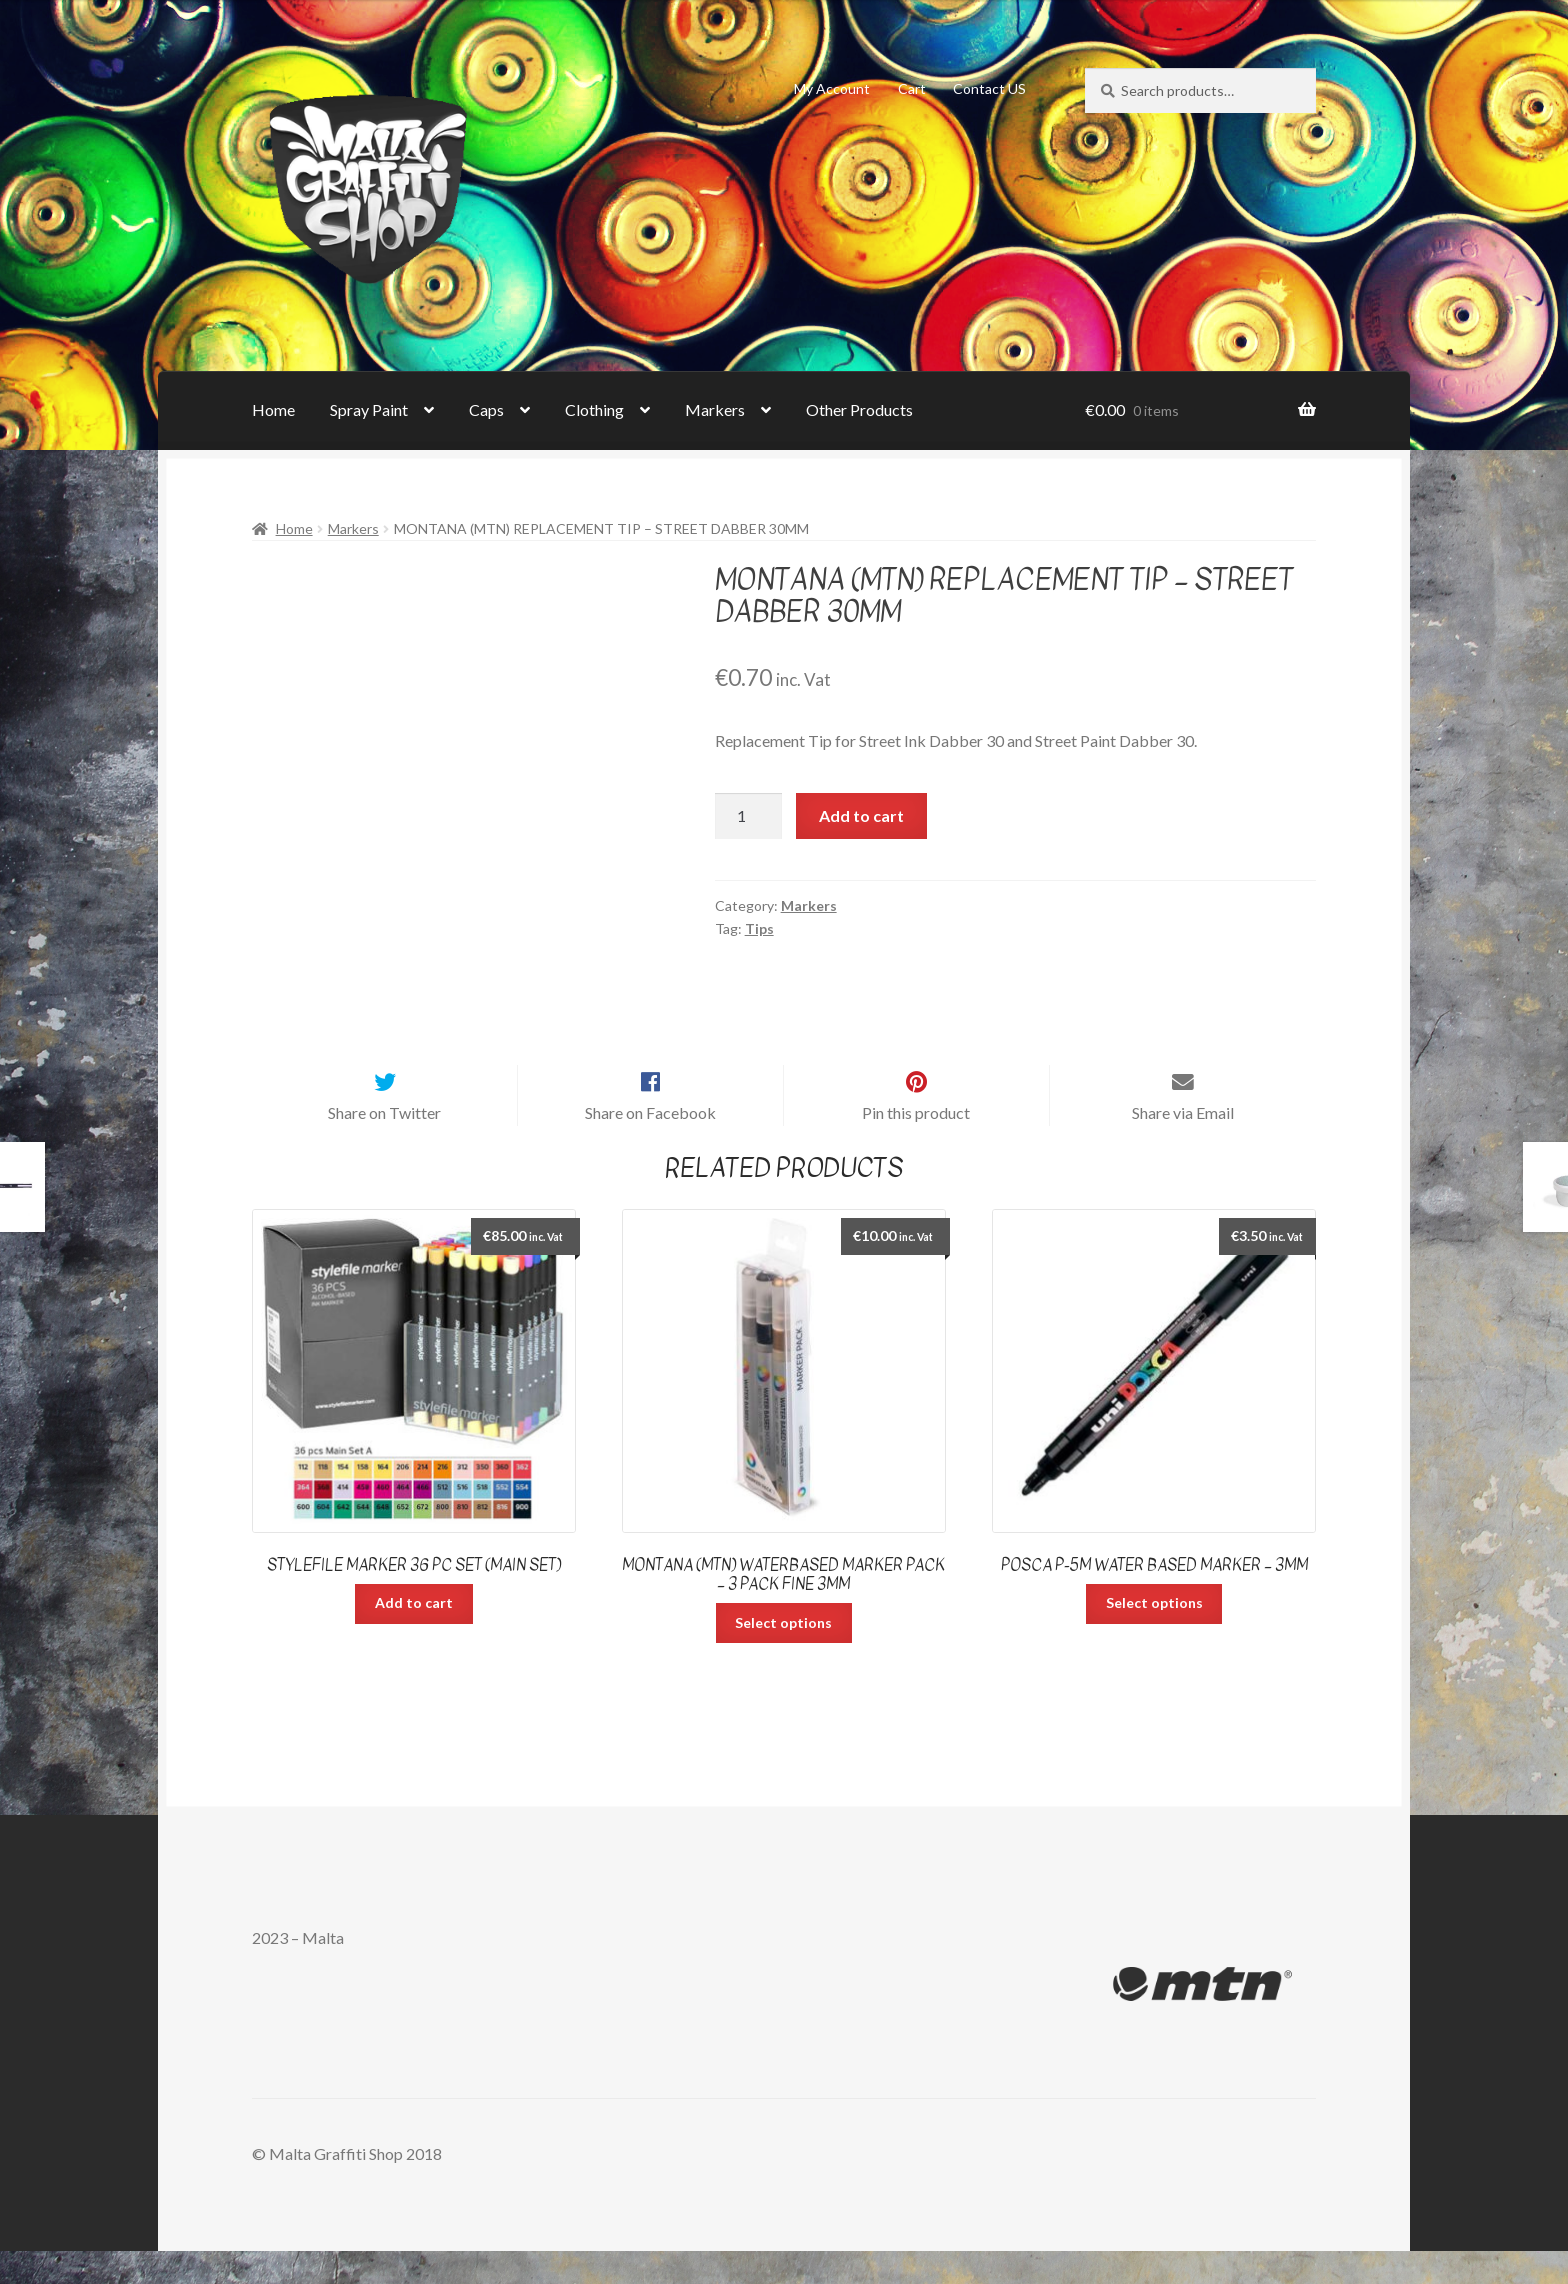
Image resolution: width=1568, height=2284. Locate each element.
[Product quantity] (749, 816)
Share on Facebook (650, 1145)
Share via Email (1183, 1145)
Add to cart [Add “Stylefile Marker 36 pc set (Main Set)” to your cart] (414, 1635)
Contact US (989, 88)
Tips (759, 928)
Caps (486, 409)
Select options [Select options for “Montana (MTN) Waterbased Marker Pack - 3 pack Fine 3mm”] (783, 1655)
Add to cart (861, 815)
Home (273, 409)
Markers (715, 409)
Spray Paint (369, 409)
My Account (832, 88)
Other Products (859, 409)
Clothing (594, 409)
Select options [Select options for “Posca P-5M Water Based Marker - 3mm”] (1154, 1635)
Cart (912, 88)
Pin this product (916, 1145)
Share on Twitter (384, 1145)
